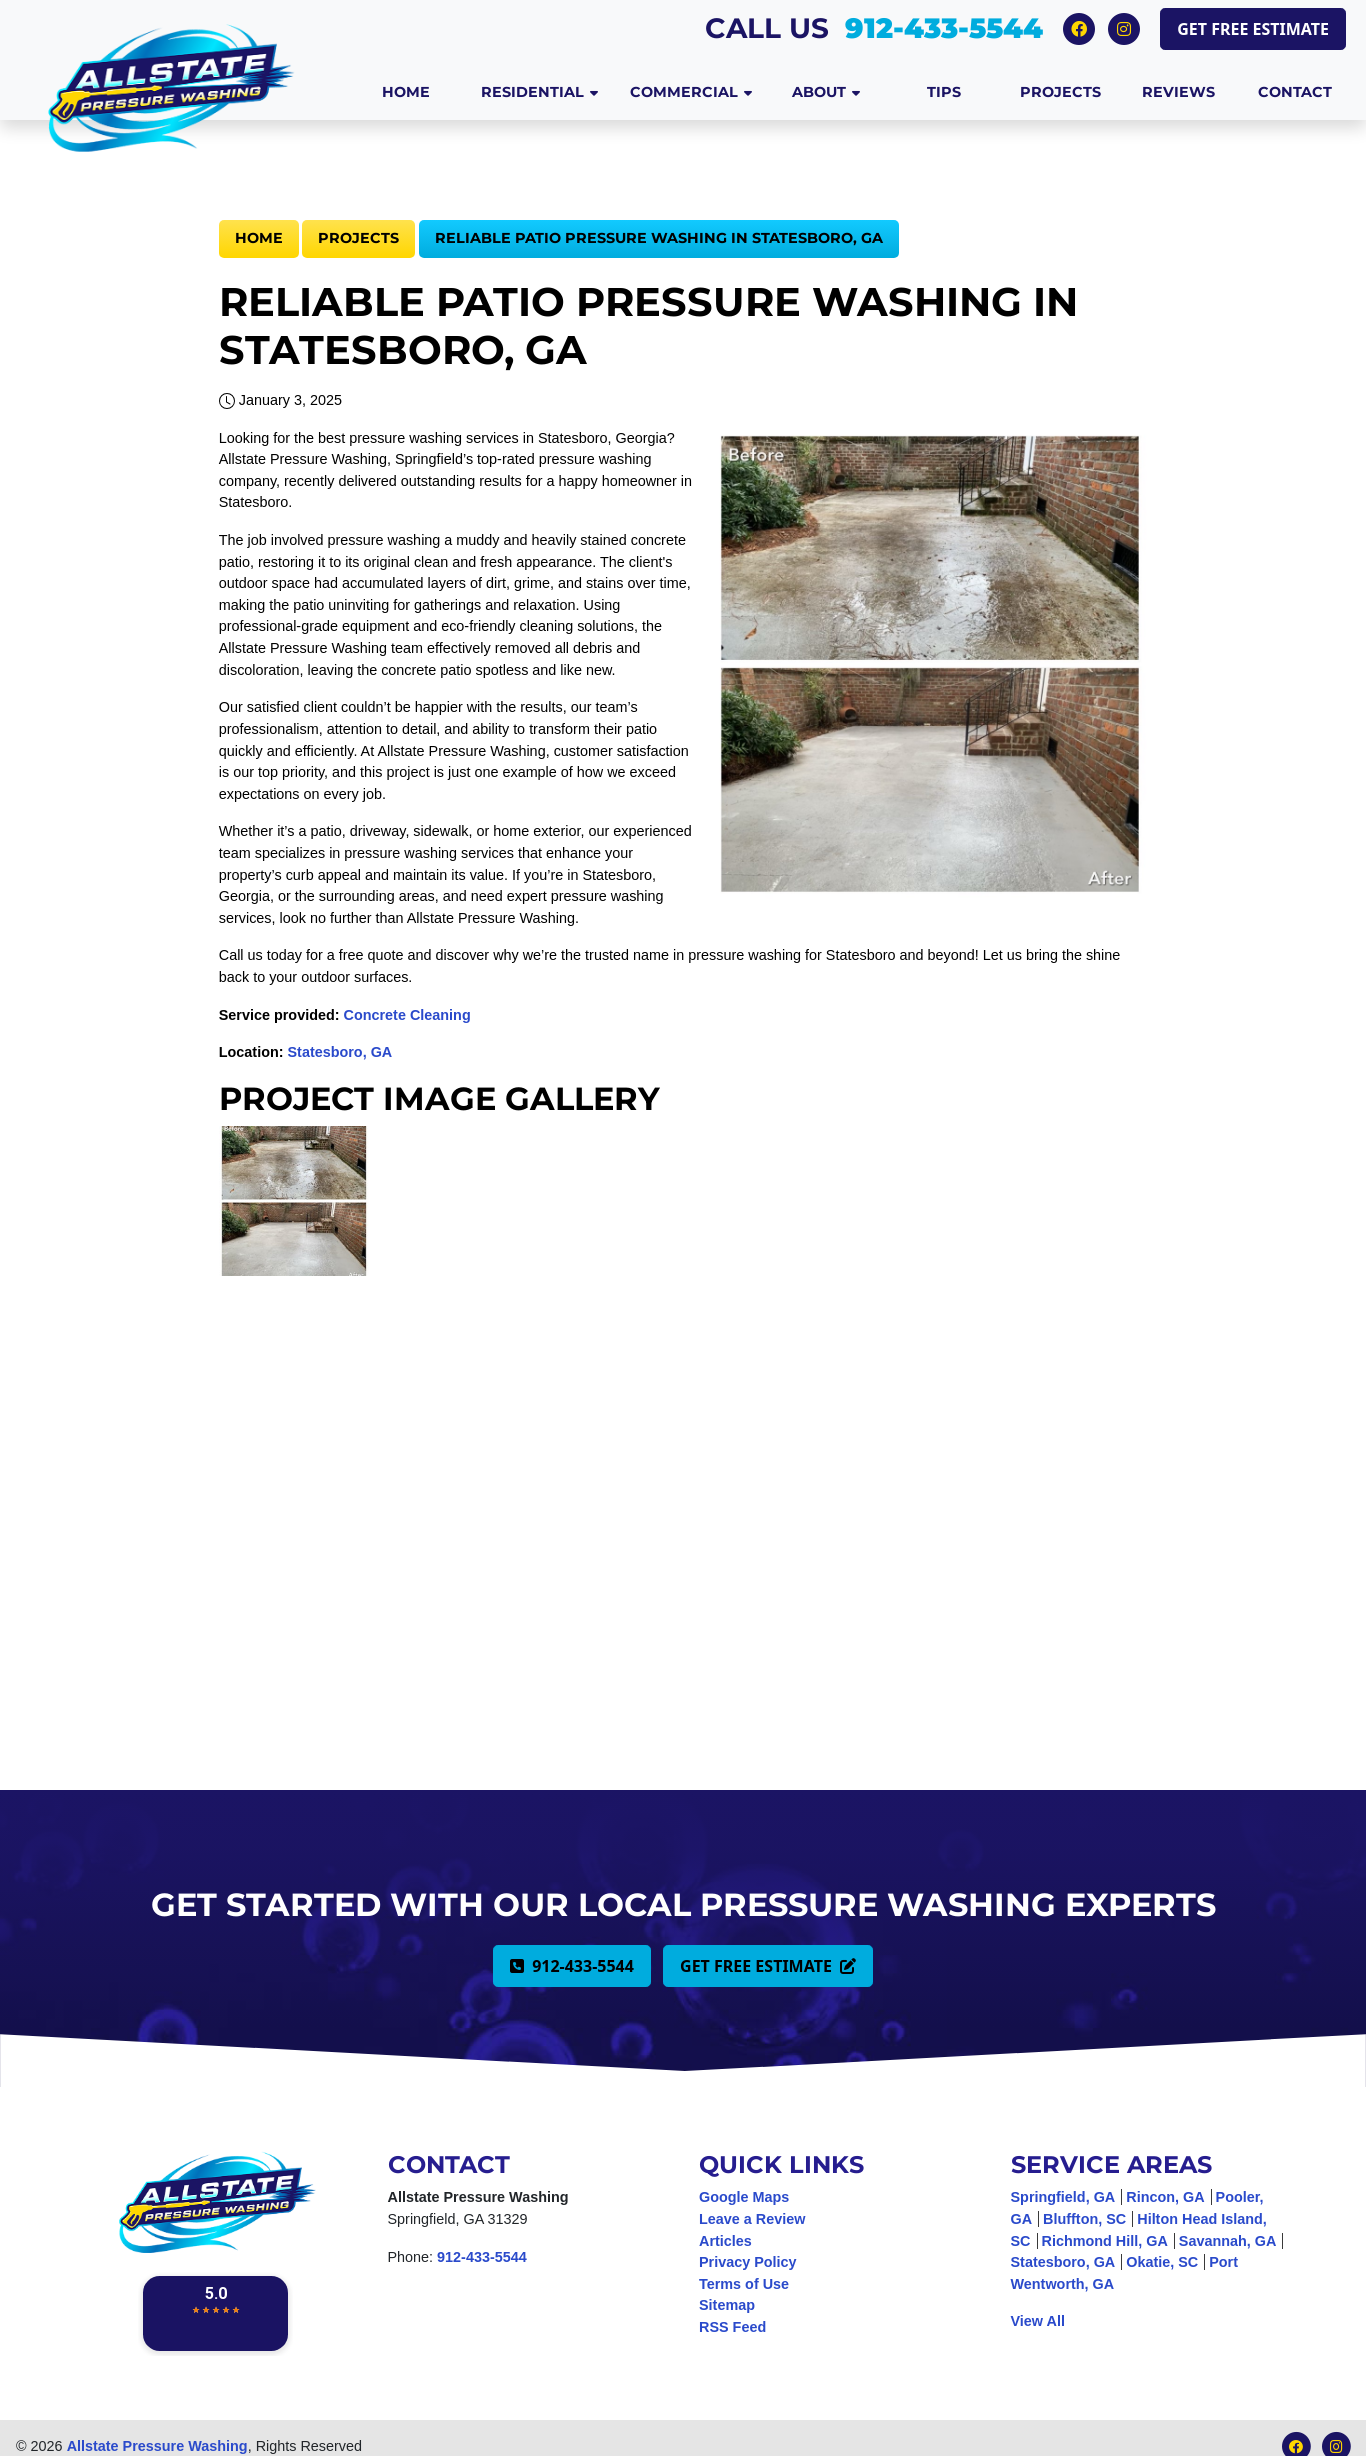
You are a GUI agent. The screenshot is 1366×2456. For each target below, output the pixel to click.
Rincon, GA (1165, 2197)
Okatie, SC (1162, 2262)
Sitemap (727, 2305)
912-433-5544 (944, 28)
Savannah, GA (1228, 2241)
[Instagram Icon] (1124, 27)
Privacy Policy (748, 2262)
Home (259, 238)
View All (1038, 2321)
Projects (358, 238)
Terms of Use (744, 2284)
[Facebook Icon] (1081, 27)
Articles (725, 2241)
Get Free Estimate (1253, 29)
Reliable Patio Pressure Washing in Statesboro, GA (659, 238)
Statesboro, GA (340, 1052)
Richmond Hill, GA (1105, 2241)
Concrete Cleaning (407, 1015)
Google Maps (744, 2197)
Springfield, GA (1063, 2197)
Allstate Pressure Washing (157, 2446)
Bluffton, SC (1084, 2219)
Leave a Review (752, 2219)
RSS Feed (732, 2327)
